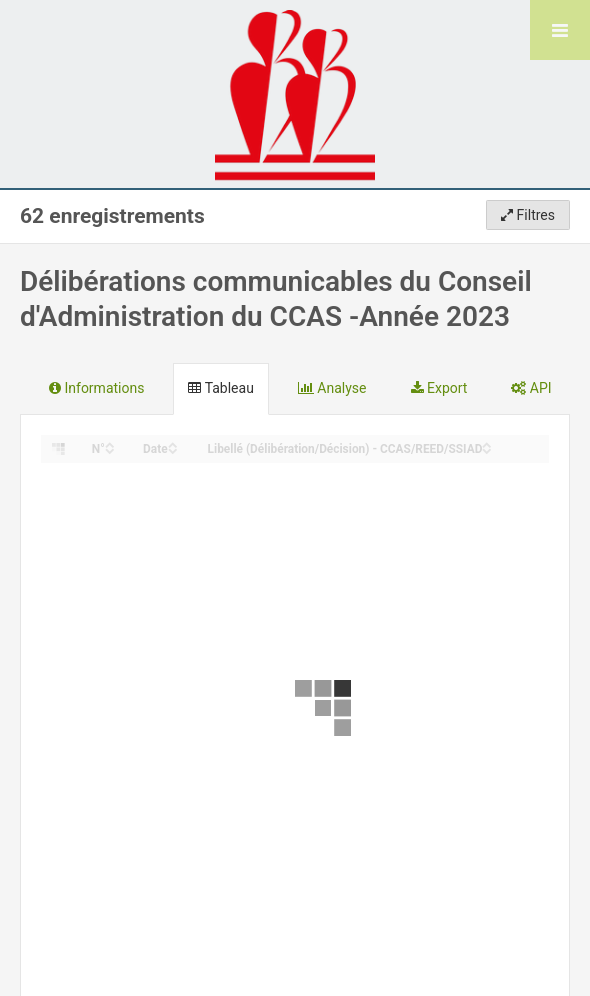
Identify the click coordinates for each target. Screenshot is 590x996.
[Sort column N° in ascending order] (110, 443)
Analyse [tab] (332, 388)
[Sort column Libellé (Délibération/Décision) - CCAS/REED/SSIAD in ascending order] (487, 443)
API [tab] (531, 388)
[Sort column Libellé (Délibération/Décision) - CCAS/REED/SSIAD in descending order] (487, 449)
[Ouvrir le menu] (560, 30)
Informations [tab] (96, 388)
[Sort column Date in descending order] (173, 449)
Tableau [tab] (220, 388)
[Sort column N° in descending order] (110, 449)
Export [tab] (439, 388)
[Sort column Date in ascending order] (173, 443)
